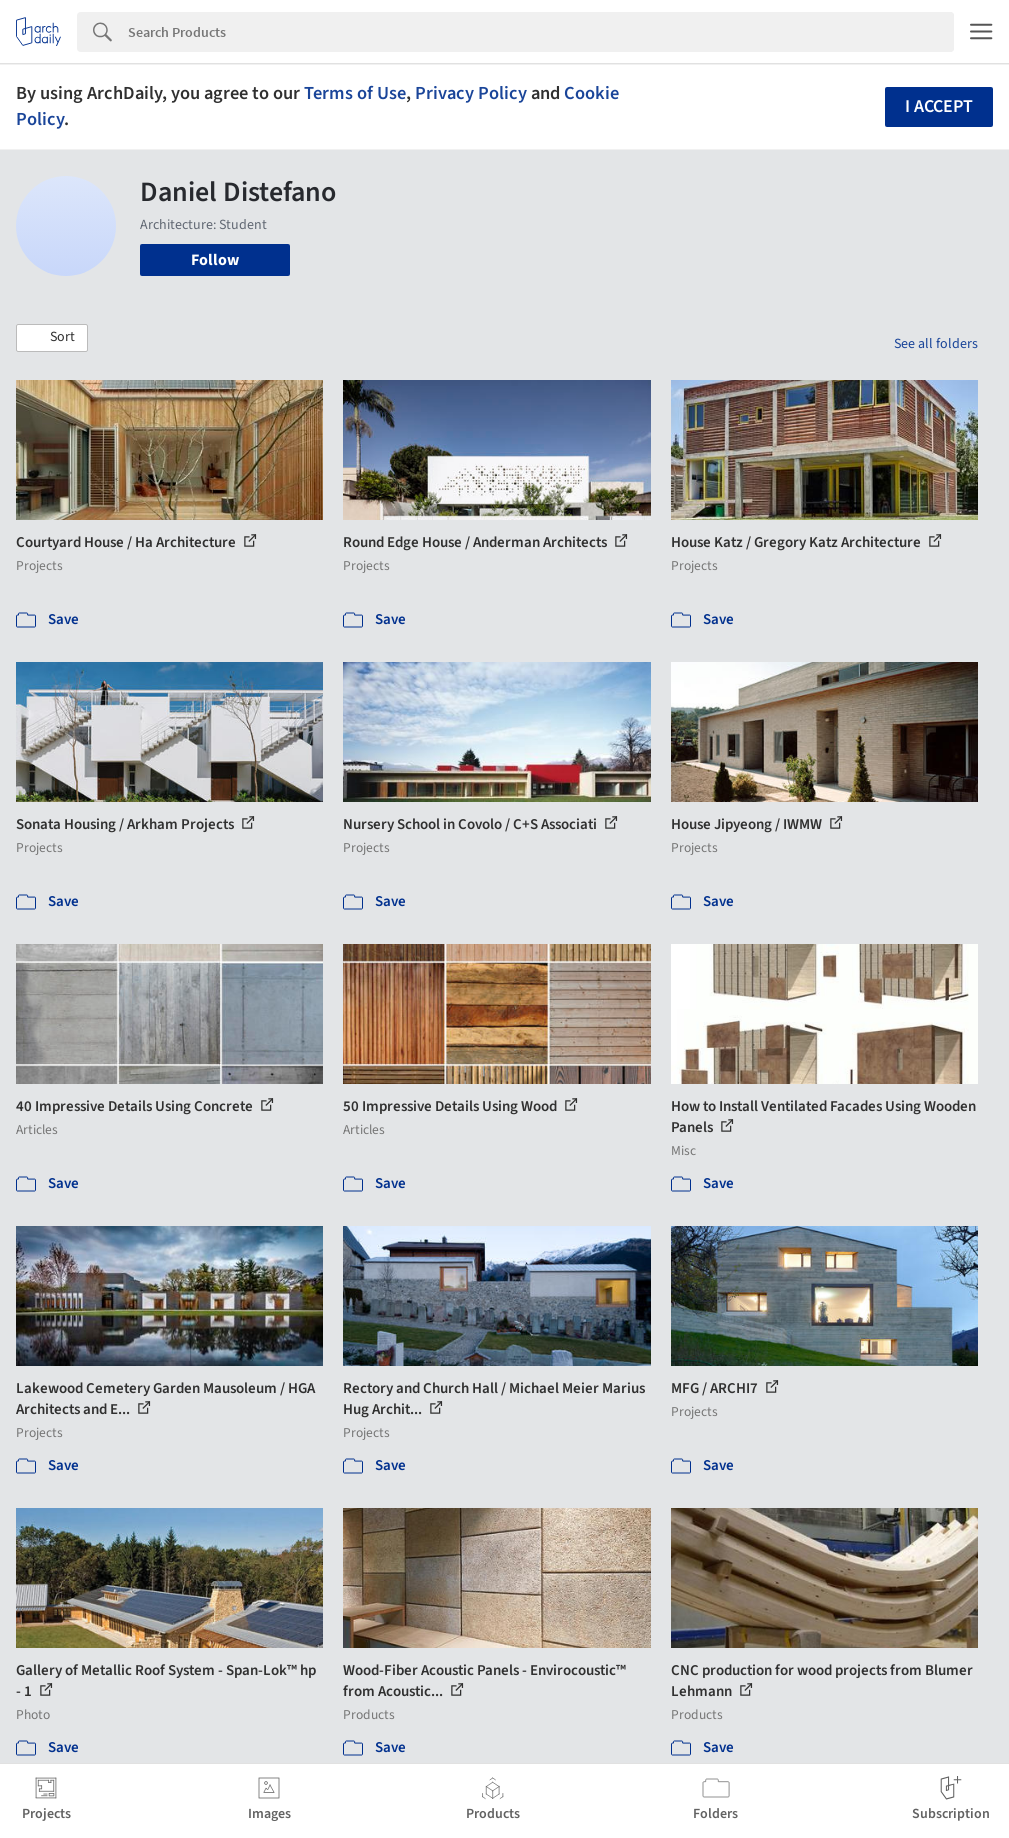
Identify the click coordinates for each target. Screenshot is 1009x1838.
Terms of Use (355, 93)
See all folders (936, 344)
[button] (52, 338)
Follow (215, 260)
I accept (939, 106)
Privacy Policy (471, 93)
